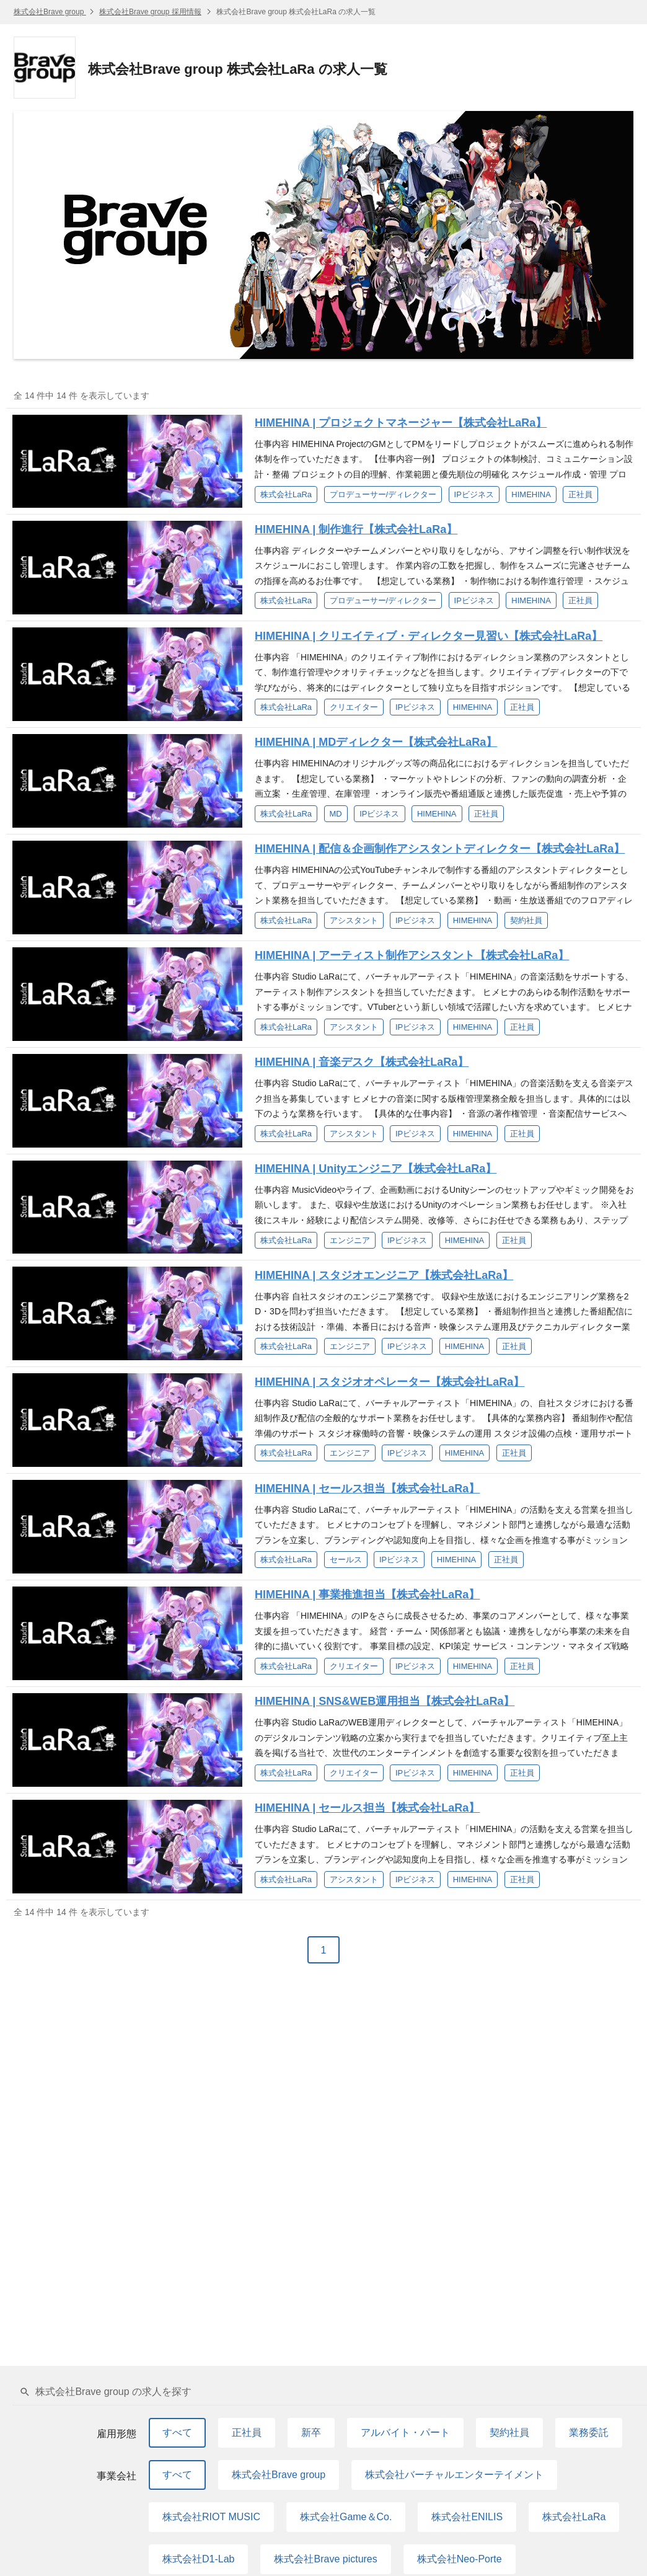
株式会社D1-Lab (198, 2559)
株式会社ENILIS (467, 2517)
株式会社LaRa (573, 2517)
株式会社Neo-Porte (459, 2559)
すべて (177, 2432)
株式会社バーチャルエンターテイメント (454, 2474)
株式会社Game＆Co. (346, 2517)
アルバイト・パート (405, 2432)
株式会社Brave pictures (325, 2559)
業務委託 (589, 2432)
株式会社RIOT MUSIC (211, 2517)
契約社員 (509, 2432)
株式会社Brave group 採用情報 (150, 11)
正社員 (247, 2432)
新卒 (311, 2432)
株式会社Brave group (50, 11)
